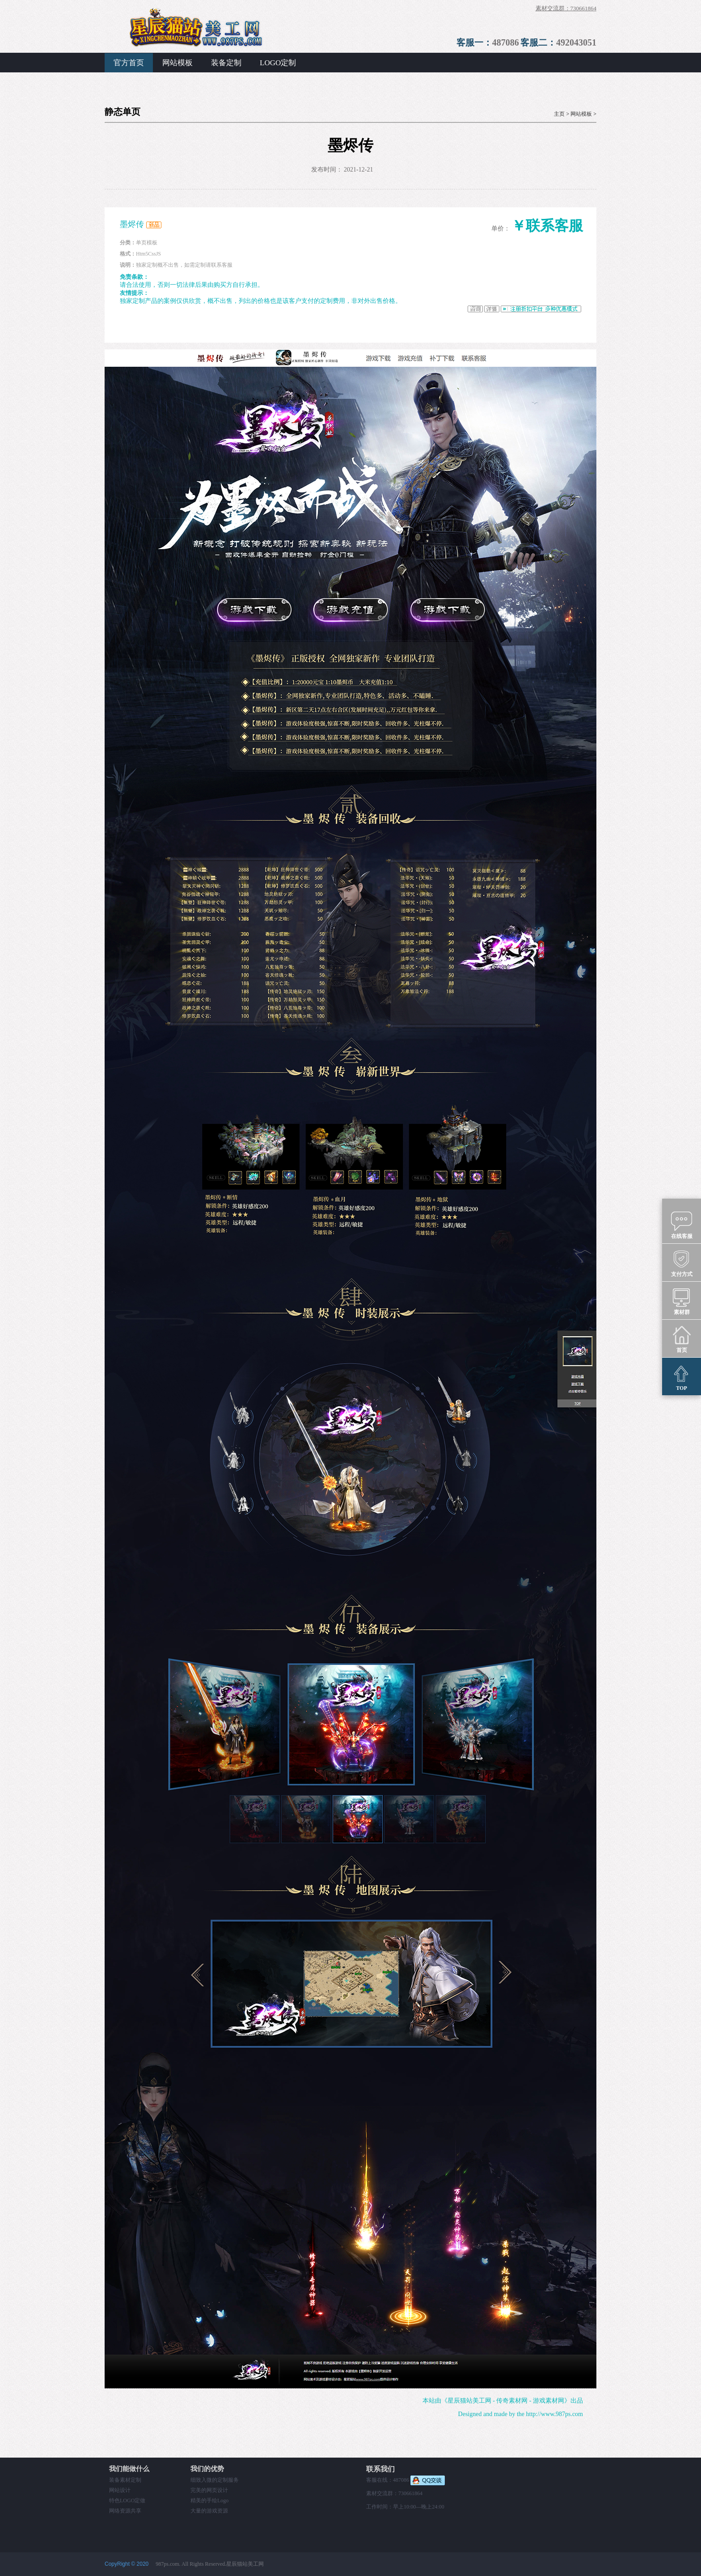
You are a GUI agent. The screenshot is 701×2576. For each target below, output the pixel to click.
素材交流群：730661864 (566, 8)
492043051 (576, 42)
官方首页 (129, 63)
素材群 (681, 1301)
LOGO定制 (278, 63)
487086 (505, 42)
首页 (681, 1339)
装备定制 (226, 63)
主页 (559, 114)
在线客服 (682, 1225)
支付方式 (682, 1263)
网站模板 (177, 63)
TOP (681, 1377)
